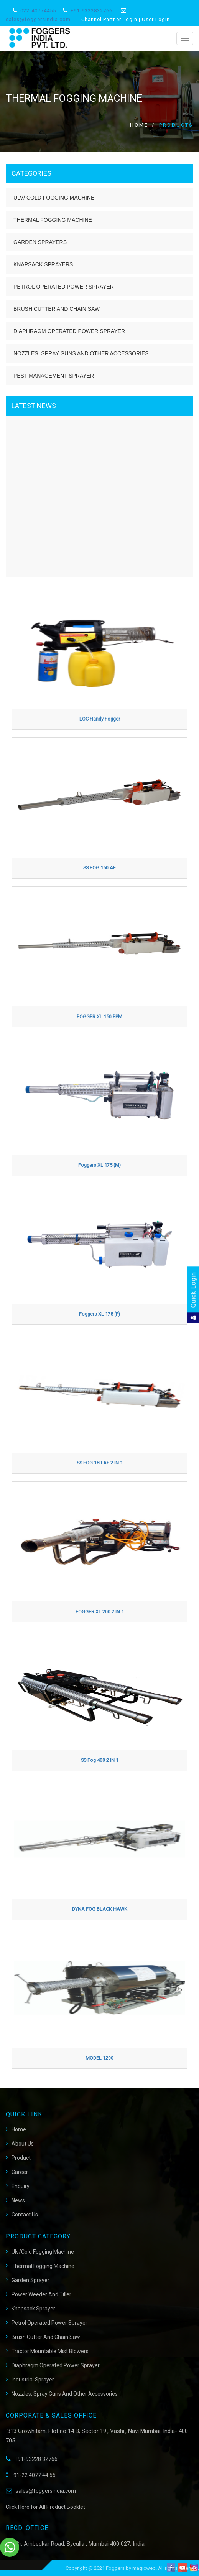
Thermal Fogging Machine (52, 220)
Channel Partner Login (109, 19)
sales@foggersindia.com (38, 19)
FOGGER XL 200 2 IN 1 (100, 1612)
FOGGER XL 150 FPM (99, 1016)
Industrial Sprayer (33, 2379)
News (18, 2200)
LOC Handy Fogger (99, 719)
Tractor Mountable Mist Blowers (50, 2351)
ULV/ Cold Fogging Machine (53, 198)
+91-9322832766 (91, 10)
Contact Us (25, 2215)
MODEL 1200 (99, 2058)
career (20, 2172)
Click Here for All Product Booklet (45, 2507)
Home (139, 125)
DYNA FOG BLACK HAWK (99, 1909)
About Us (23, 2144)
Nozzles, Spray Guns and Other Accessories (81, 353)
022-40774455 (38, 10)
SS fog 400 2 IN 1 (99, 1760)
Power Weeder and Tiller (41, 2294)
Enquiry (21, 2186)
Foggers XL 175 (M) (99, 1165)
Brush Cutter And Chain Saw (46, 2337)
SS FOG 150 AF (99, 868)
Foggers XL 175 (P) (99, 1314)
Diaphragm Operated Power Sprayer (69, 331)
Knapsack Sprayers (43, 264)
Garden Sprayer (30, 2280)
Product (21, 2158)
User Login (156, 19)
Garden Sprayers (40, 242)
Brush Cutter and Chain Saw (56, 309)
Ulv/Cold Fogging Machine (43, 2252)
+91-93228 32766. (32, 2459)
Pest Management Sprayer (53, 376)
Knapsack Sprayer (33, 2309)
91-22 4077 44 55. (31, 2475)
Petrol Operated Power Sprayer (63, 287)
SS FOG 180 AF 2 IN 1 (100, 1463)
